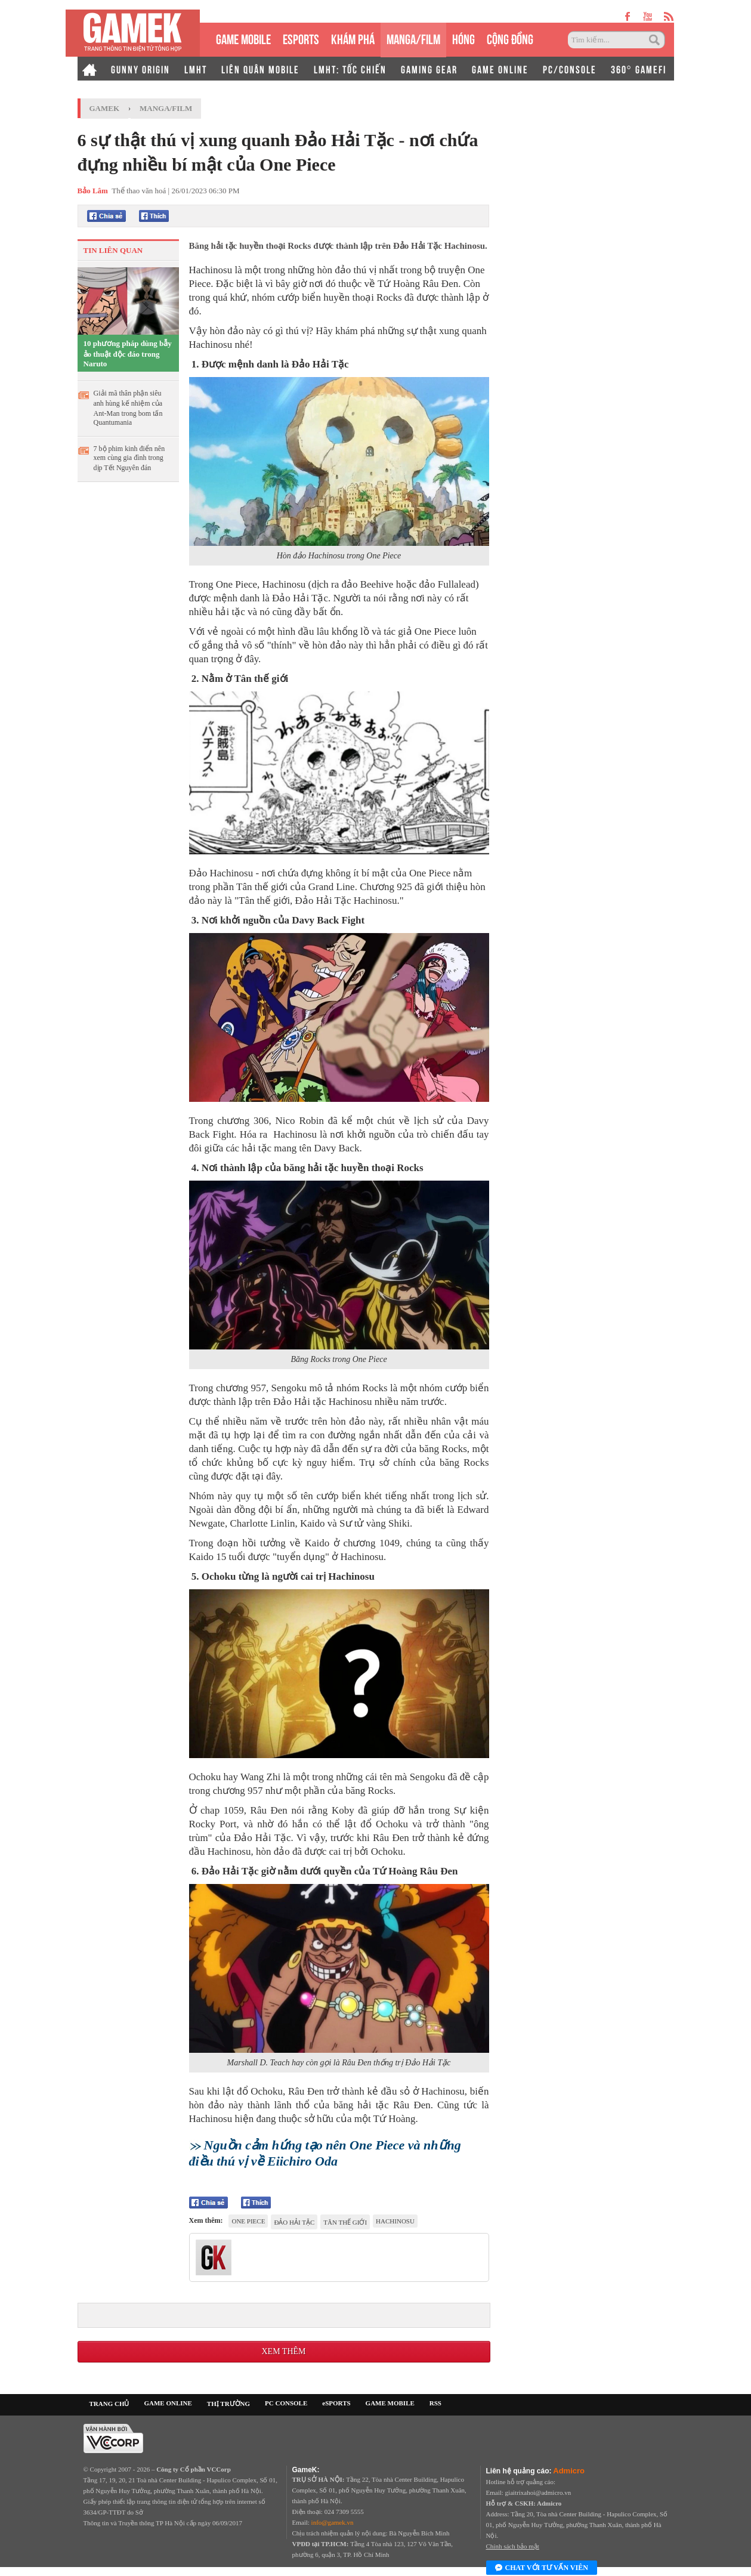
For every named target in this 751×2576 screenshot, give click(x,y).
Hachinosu (395, 2221)
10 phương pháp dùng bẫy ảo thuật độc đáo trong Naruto (128, 353)
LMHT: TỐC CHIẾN (350, 68)
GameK (104, 108)
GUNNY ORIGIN (140, 68)
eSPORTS (301, 38)
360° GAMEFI (638, 68)
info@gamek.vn (332, 2522)
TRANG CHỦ (109, 2403)
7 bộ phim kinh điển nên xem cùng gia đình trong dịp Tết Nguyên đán (129, 458)
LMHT (195, 68)
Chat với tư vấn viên (541, 2568)
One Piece (248, 2221)
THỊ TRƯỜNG (228, 2403)
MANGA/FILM (413, 38)
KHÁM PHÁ (353, 38)
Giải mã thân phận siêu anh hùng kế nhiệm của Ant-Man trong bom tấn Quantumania (128, 408)
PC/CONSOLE (570, 68)
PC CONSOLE (286, 2403)
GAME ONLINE (500, 68)
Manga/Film (166, 108)
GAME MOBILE (243, 38)
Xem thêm (283, 2351)
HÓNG (463, 38)
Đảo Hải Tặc (294, 2222)
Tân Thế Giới (345, 2222)
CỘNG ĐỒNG (510, 38)
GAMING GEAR (429, 68)
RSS (435, 2403)
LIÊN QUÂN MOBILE (260, 68)
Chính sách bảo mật (512, 2546)
